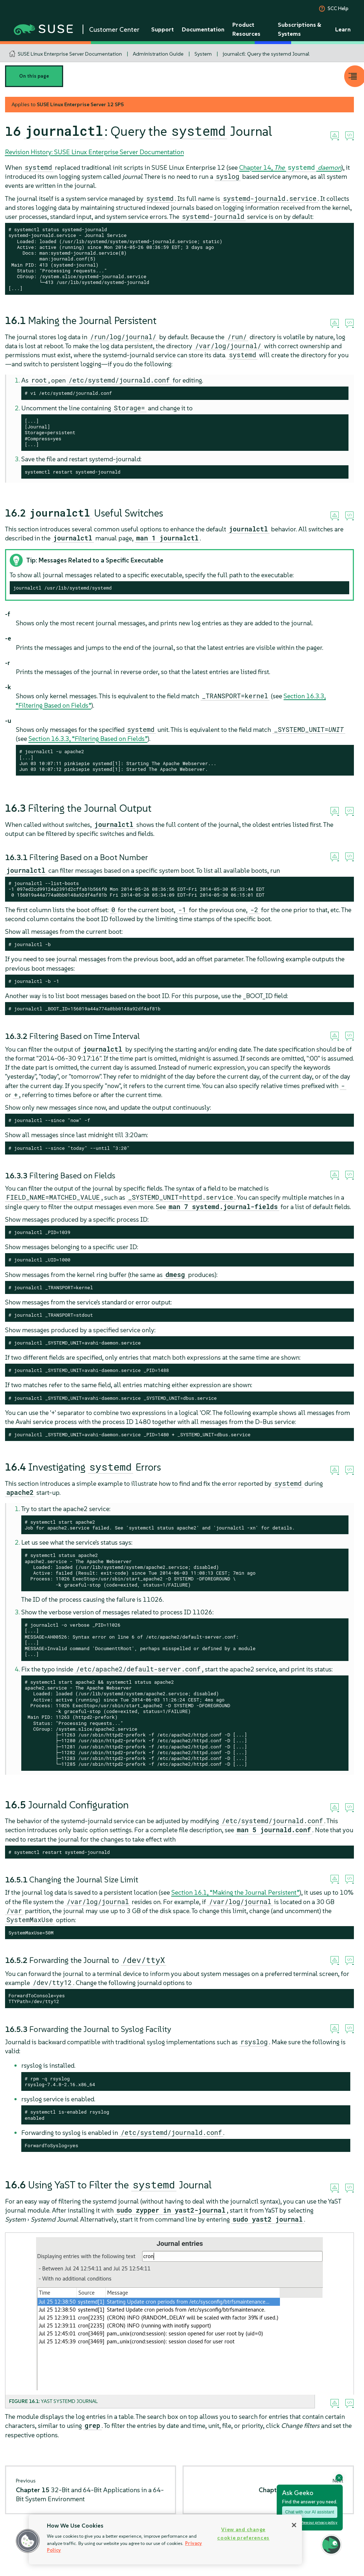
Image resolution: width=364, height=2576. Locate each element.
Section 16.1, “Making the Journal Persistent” (235, 1892)
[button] (27, 2541)
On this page (34, 76)
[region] (165, 2539)
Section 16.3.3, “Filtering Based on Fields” (88, 738)
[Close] (294, 2525)
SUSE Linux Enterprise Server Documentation (70, 54)
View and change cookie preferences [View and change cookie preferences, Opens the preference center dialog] (243, 2533)
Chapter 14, (290, 167)
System (203, 54)
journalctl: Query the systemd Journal (266, 54)
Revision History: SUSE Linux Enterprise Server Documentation (94, 152)
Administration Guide (158, 54)
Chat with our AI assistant (309, 2512)
